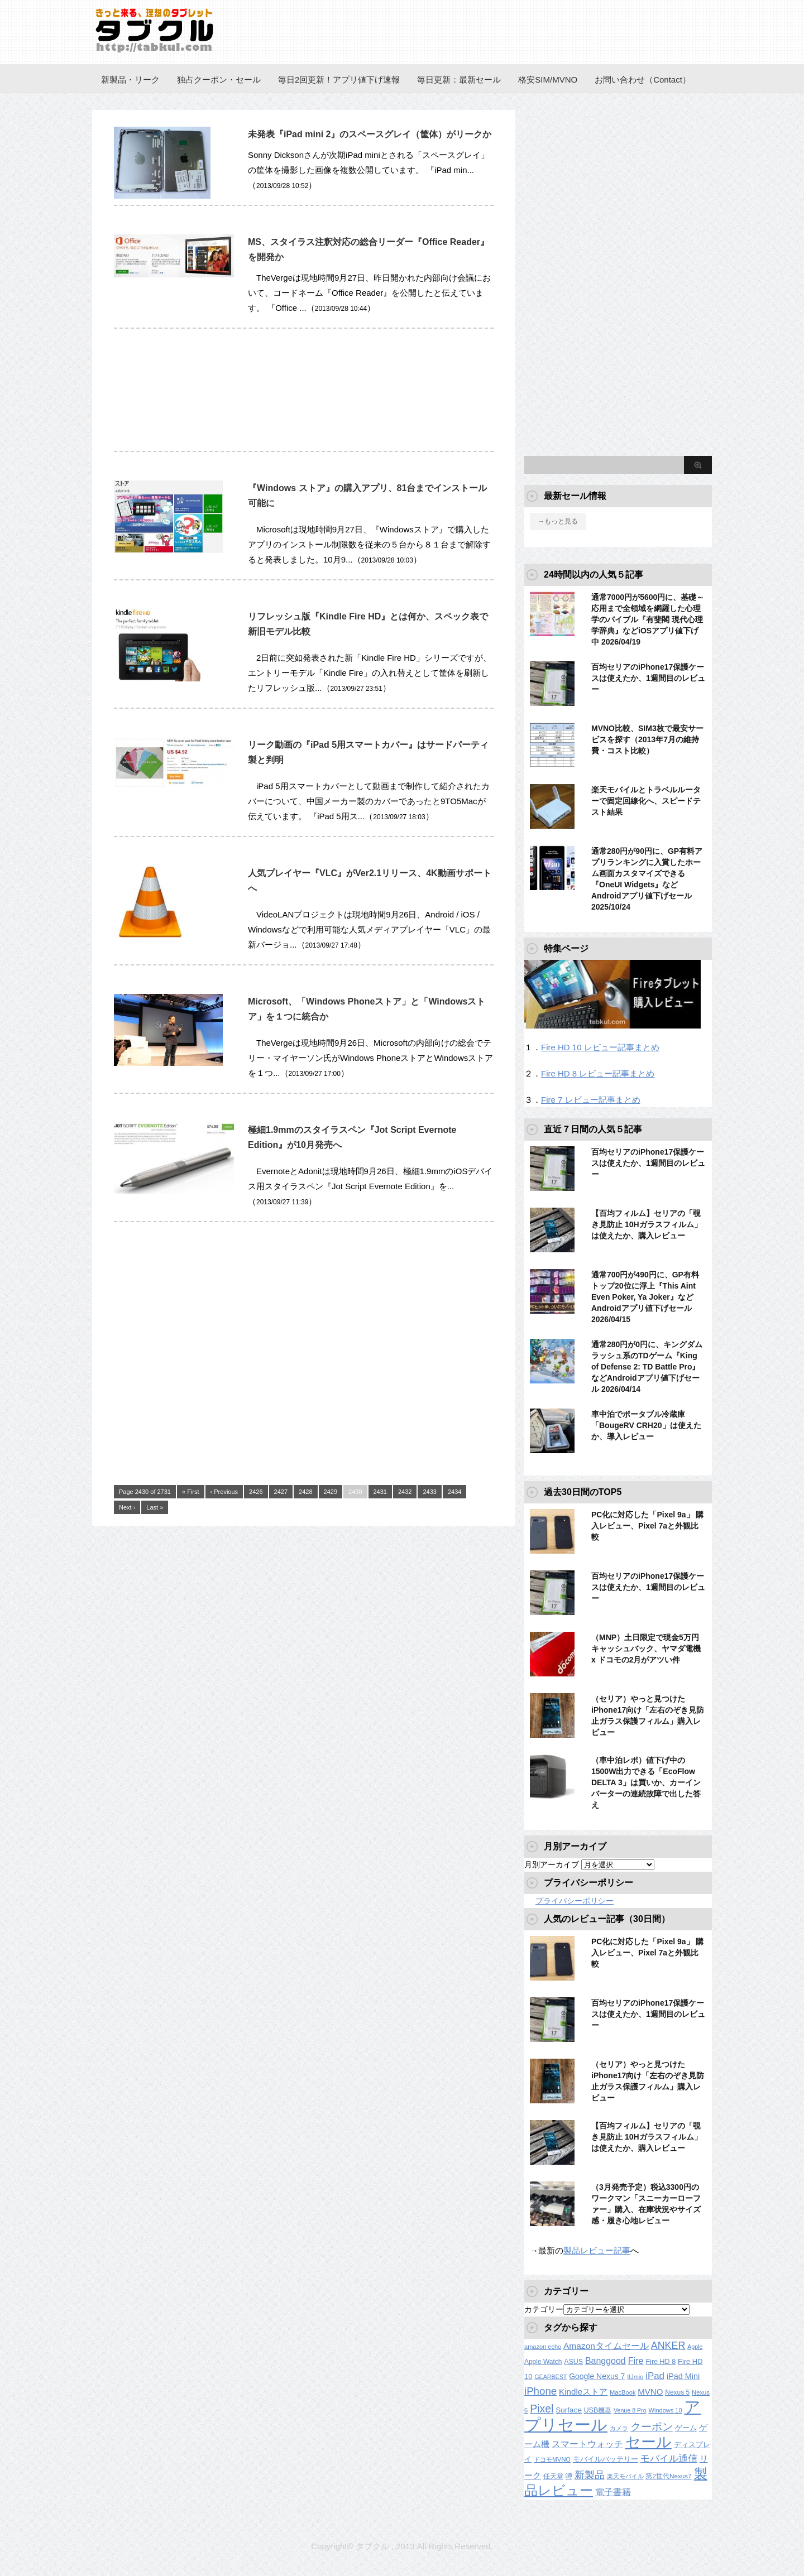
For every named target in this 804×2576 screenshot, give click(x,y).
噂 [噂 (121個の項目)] (569, 2475)
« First (190, 1491)
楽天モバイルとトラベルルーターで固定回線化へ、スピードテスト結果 (646, 800)
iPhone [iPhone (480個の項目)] (540, 2391)
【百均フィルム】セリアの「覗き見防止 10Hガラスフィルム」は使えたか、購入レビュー (646, 1224)
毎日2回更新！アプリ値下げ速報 (339, 79)
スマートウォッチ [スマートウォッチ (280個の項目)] (587, 2444)
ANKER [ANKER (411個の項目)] (668, 2345)
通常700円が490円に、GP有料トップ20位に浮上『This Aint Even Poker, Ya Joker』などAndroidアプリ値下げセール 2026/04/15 (645, 1297)
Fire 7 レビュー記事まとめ (590, 1099)
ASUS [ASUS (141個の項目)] (573, 2362)
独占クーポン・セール (219, 79)
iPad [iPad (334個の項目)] (654, 2376)
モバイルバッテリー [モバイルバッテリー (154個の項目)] (605, 2459)
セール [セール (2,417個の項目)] (648, 2442)
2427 (281, 1491)
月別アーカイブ (551, 1864)
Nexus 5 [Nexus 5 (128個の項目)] (677, 2392)
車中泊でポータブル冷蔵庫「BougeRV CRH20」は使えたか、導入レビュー (646, 1425)
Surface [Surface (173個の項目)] (569, 2410)
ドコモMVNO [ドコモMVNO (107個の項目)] (552, 2459)
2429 (330, 1491)
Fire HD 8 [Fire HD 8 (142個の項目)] (660, 2362)
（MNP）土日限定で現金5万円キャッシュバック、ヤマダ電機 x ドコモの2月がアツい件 (646, 1648)
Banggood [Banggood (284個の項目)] (605, 2361)
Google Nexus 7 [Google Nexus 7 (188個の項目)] (597, 2376)
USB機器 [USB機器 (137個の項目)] (597, 2410)
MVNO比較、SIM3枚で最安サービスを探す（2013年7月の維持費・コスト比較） (647, 739)
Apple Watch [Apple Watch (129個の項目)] (543, 2362)
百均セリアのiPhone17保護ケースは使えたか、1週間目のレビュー (648, 678)
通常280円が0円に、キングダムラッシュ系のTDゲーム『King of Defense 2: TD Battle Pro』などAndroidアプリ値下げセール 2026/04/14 (646, 1366)
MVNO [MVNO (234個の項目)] (650, 2391)
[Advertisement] (304, 396)
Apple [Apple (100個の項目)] (694, 2346)
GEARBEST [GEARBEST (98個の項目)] (550, 2376)
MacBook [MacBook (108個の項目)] (622, 2392)
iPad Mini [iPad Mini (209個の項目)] (683, 2376)
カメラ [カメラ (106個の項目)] (619, 2428)
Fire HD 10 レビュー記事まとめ (600, 1047)
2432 (404, 1491)
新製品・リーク (130, 79)
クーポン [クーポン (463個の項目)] (651, 2427)
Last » (154, 1507)
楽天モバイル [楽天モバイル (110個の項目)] (625, 2476)
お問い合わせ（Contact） (643, 79)
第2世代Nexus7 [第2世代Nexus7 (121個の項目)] (668, 2475)
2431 (380, 1491)
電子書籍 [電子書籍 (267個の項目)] (613, 2492)
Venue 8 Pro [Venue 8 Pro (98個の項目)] (630, 2410)
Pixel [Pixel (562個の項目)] (541, 2408)
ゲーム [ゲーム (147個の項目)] (686, 2428)
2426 (255, 1491)
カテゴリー (543, 2309)
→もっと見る (558, 521)
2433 (429, 1491)
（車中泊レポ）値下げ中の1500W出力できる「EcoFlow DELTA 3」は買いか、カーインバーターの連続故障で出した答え (646, 1782)
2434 (454, 1491)
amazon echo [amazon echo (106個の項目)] (542, 2346)
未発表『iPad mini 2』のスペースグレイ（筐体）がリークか (369, 134)
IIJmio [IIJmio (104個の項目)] (635, 2376)
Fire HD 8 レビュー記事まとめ (597, 1073)
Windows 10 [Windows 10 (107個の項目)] (665, 2410)
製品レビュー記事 (596, 2250)
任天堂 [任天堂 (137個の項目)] (553, 2476)
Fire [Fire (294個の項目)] (636, 2361)
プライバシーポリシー (574, 1900)
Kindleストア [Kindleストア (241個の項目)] (583, 2391)
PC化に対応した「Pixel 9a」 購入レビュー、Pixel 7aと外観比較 (647, 1525)
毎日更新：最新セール (459, 79)
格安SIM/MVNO (547, 79)
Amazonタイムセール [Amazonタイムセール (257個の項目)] (606, 2346)
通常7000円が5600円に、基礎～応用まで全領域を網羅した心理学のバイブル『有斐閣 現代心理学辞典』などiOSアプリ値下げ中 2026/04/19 (647, 619)
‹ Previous (224, 1491)
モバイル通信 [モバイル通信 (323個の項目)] (668, 2458)
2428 (305, 1491)
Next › (127, 1507)
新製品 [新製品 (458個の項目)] (590, 2475)
